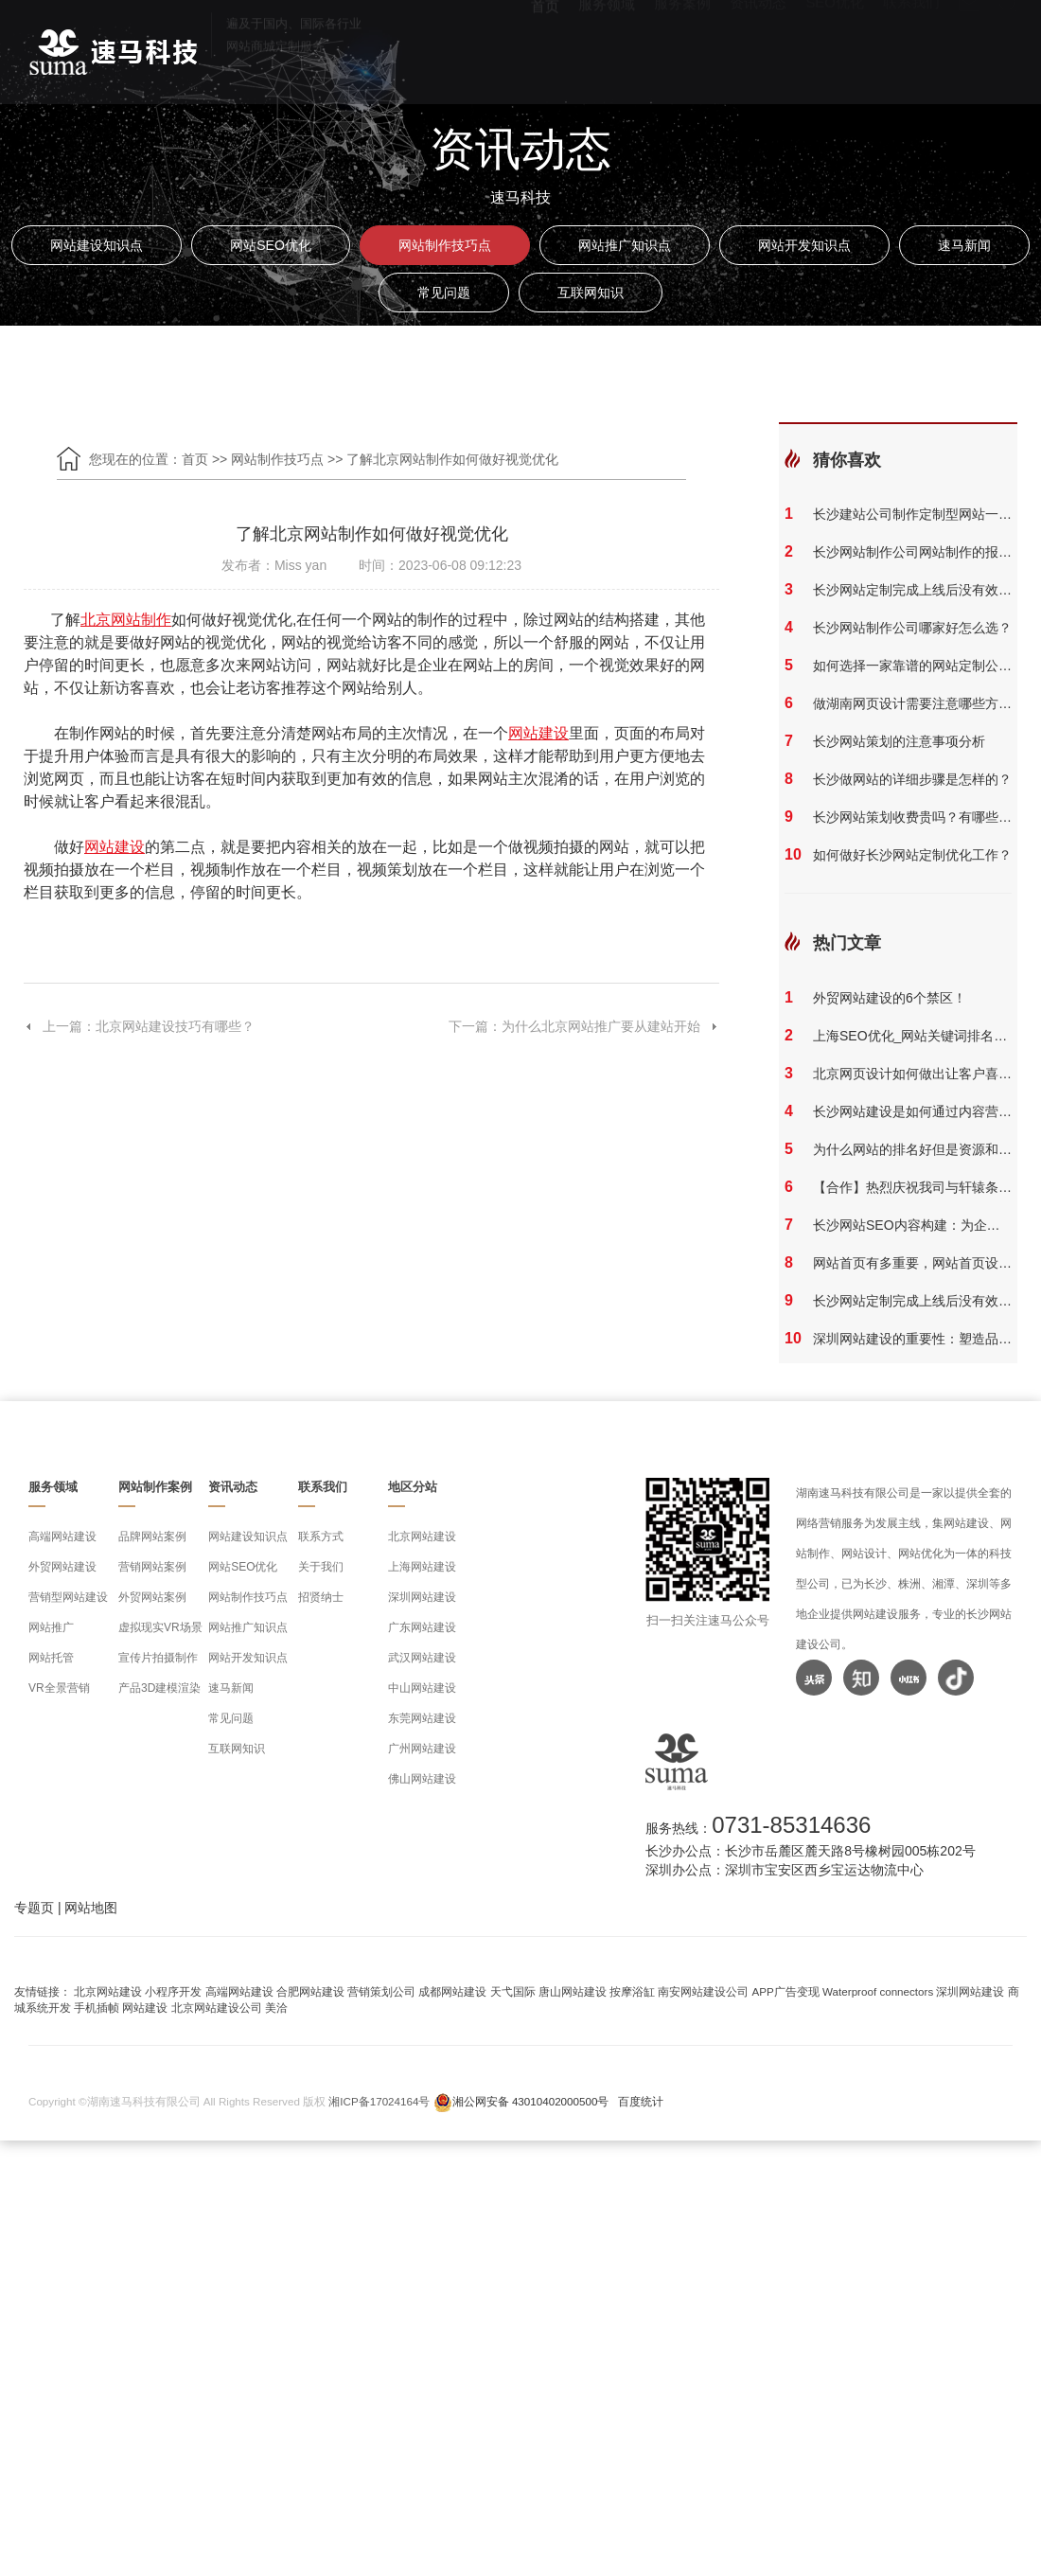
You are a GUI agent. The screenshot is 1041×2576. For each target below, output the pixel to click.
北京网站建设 (422, 1536)
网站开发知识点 (804, 245)
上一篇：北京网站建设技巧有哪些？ (139, 1026)
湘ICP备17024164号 (379, 2101)
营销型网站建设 (68, 1597)
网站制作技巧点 (444, 245)
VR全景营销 (59, 1688)
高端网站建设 (62, 1536)
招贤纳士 (321, 1597)
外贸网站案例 (152, 1597)
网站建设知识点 (96, 245)
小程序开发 (173, 1991)
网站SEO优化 (270, 245)
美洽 (276, 2007)
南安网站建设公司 (703, 1991)
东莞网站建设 (422, 1718)
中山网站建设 (422, 1688)
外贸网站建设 (62, 1566)
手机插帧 (96, 2007)
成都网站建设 (452, 1991)
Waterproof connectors (879, 1991)
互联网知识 (590, 292)
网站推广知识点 (624, 245)
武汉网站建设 (422, 1657)
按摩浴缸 (632, 1991)
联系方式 (321, 1536)
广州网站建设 (422, 1748)
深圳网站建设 (422, 1597)
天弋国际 (513, 1991)
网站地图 (90, 1907)
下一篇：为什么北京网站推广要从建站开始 (584, 1026)
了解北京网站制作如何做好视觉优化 (452, 459)
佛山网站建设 (422, 1778)
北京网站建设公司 (216, 2007)
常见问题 (443, 292)
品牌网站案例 (152, 1536)
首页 (195, 459)
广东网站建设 (422, 1627)
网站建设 (145, 2007)
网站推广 (51, 1627)
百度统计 (640, 2101)
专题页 (34, 1907)
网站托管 (51, 1657)
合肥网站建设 (310, 1991)
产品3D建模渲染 (159, 1688)
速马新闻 (964, 245)
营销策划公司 (381, 1991)
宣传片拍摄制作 (158, 1657)
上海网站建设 (422, 1566)
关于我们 (321, 1566)
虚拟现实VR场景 (160, 1627)
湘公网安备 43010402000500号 (530, 2101)
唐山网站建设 (572, 1991)
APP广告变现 (786, 1991)
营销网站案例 (152, 1566)
